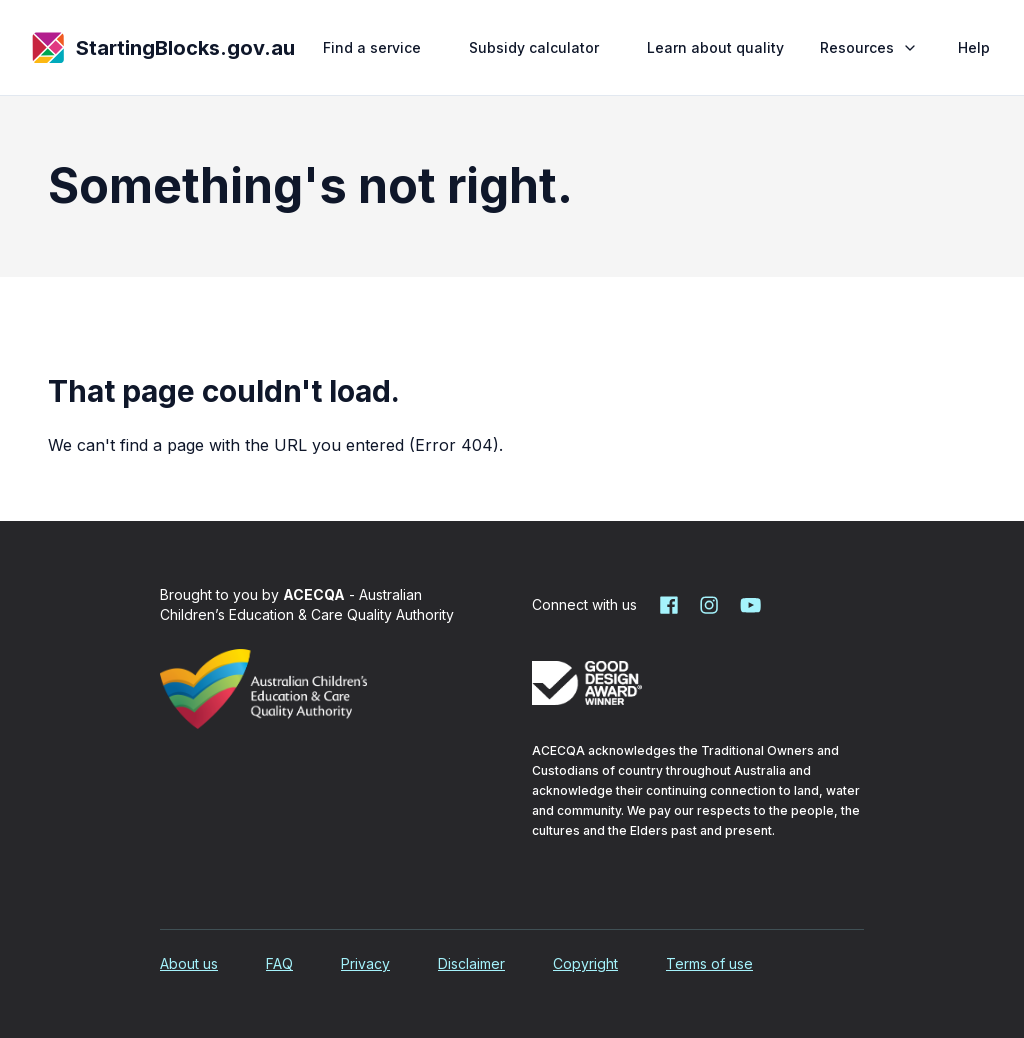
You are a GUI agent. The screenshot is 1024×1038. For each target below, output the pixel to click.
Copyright (585, 963)
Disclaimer (471, 963)
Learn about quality (715, 47)
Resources (871, 47)
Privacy (365, 963)
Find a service (372, 47)
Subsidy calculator (534, 47)
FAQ (279, 963)
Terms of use (709, 963)
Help (974, 47)
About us (189, 963)
